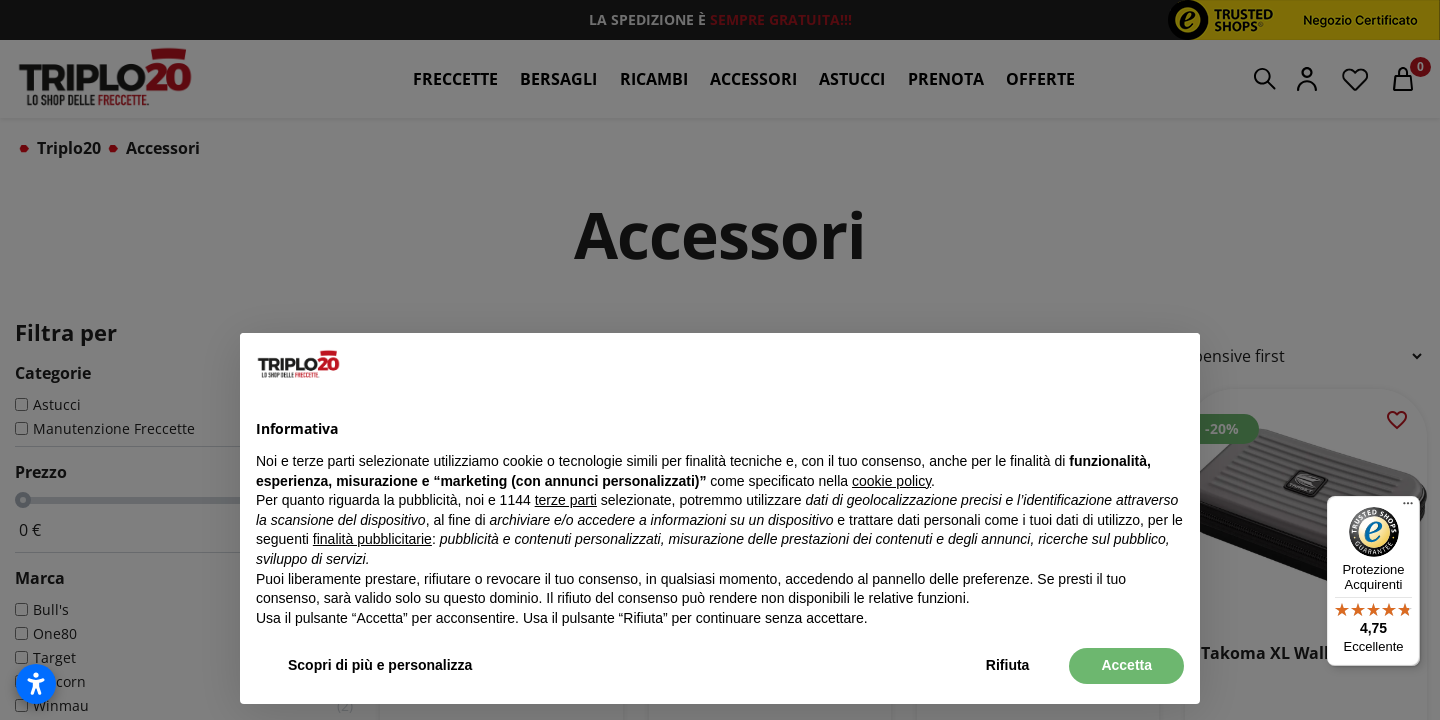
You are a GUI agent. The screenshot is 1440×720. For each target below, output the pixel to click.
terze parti (566, 500)
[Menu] (1408, 508)
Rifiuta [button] (1008, 665)
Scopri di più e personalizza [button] (380, 665)
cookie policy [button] (891, 481)
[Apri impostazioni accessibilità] (36, 684)
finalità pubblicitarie (372, 539)
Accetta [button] (1126, 665)
